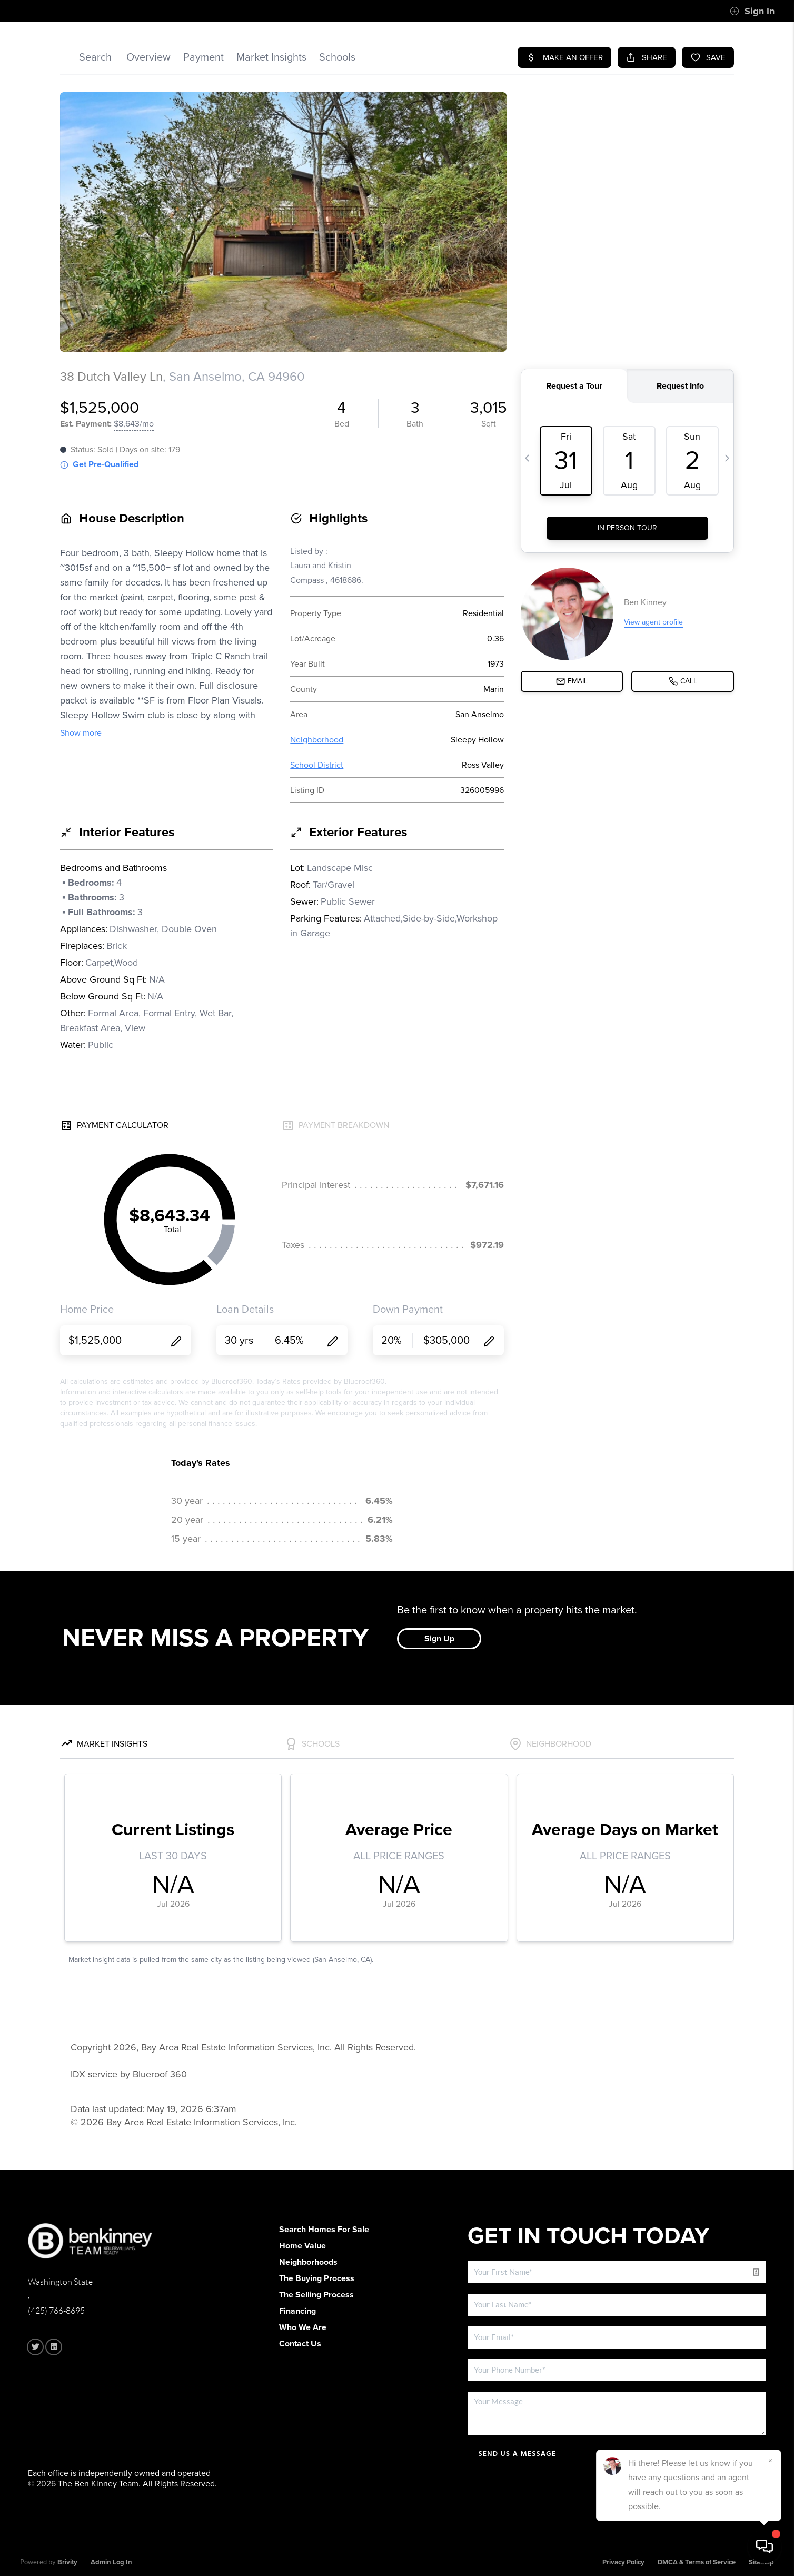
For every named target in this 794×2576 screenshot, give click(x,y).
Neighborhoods (308, 2262)
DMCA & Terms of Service (697, 2562)
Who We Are (302, 2327)
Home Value (302, 2246)
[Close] (770, 2460)
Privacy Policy (623, 2562)
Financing (297, 2311)
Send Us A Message (517, 2454)
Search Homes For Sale (324, 2229)
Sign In (752, 11)
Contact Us (300, 2344)
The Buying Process (316, 2278)
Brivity (67, 2562)
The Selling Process (316, 2295)
